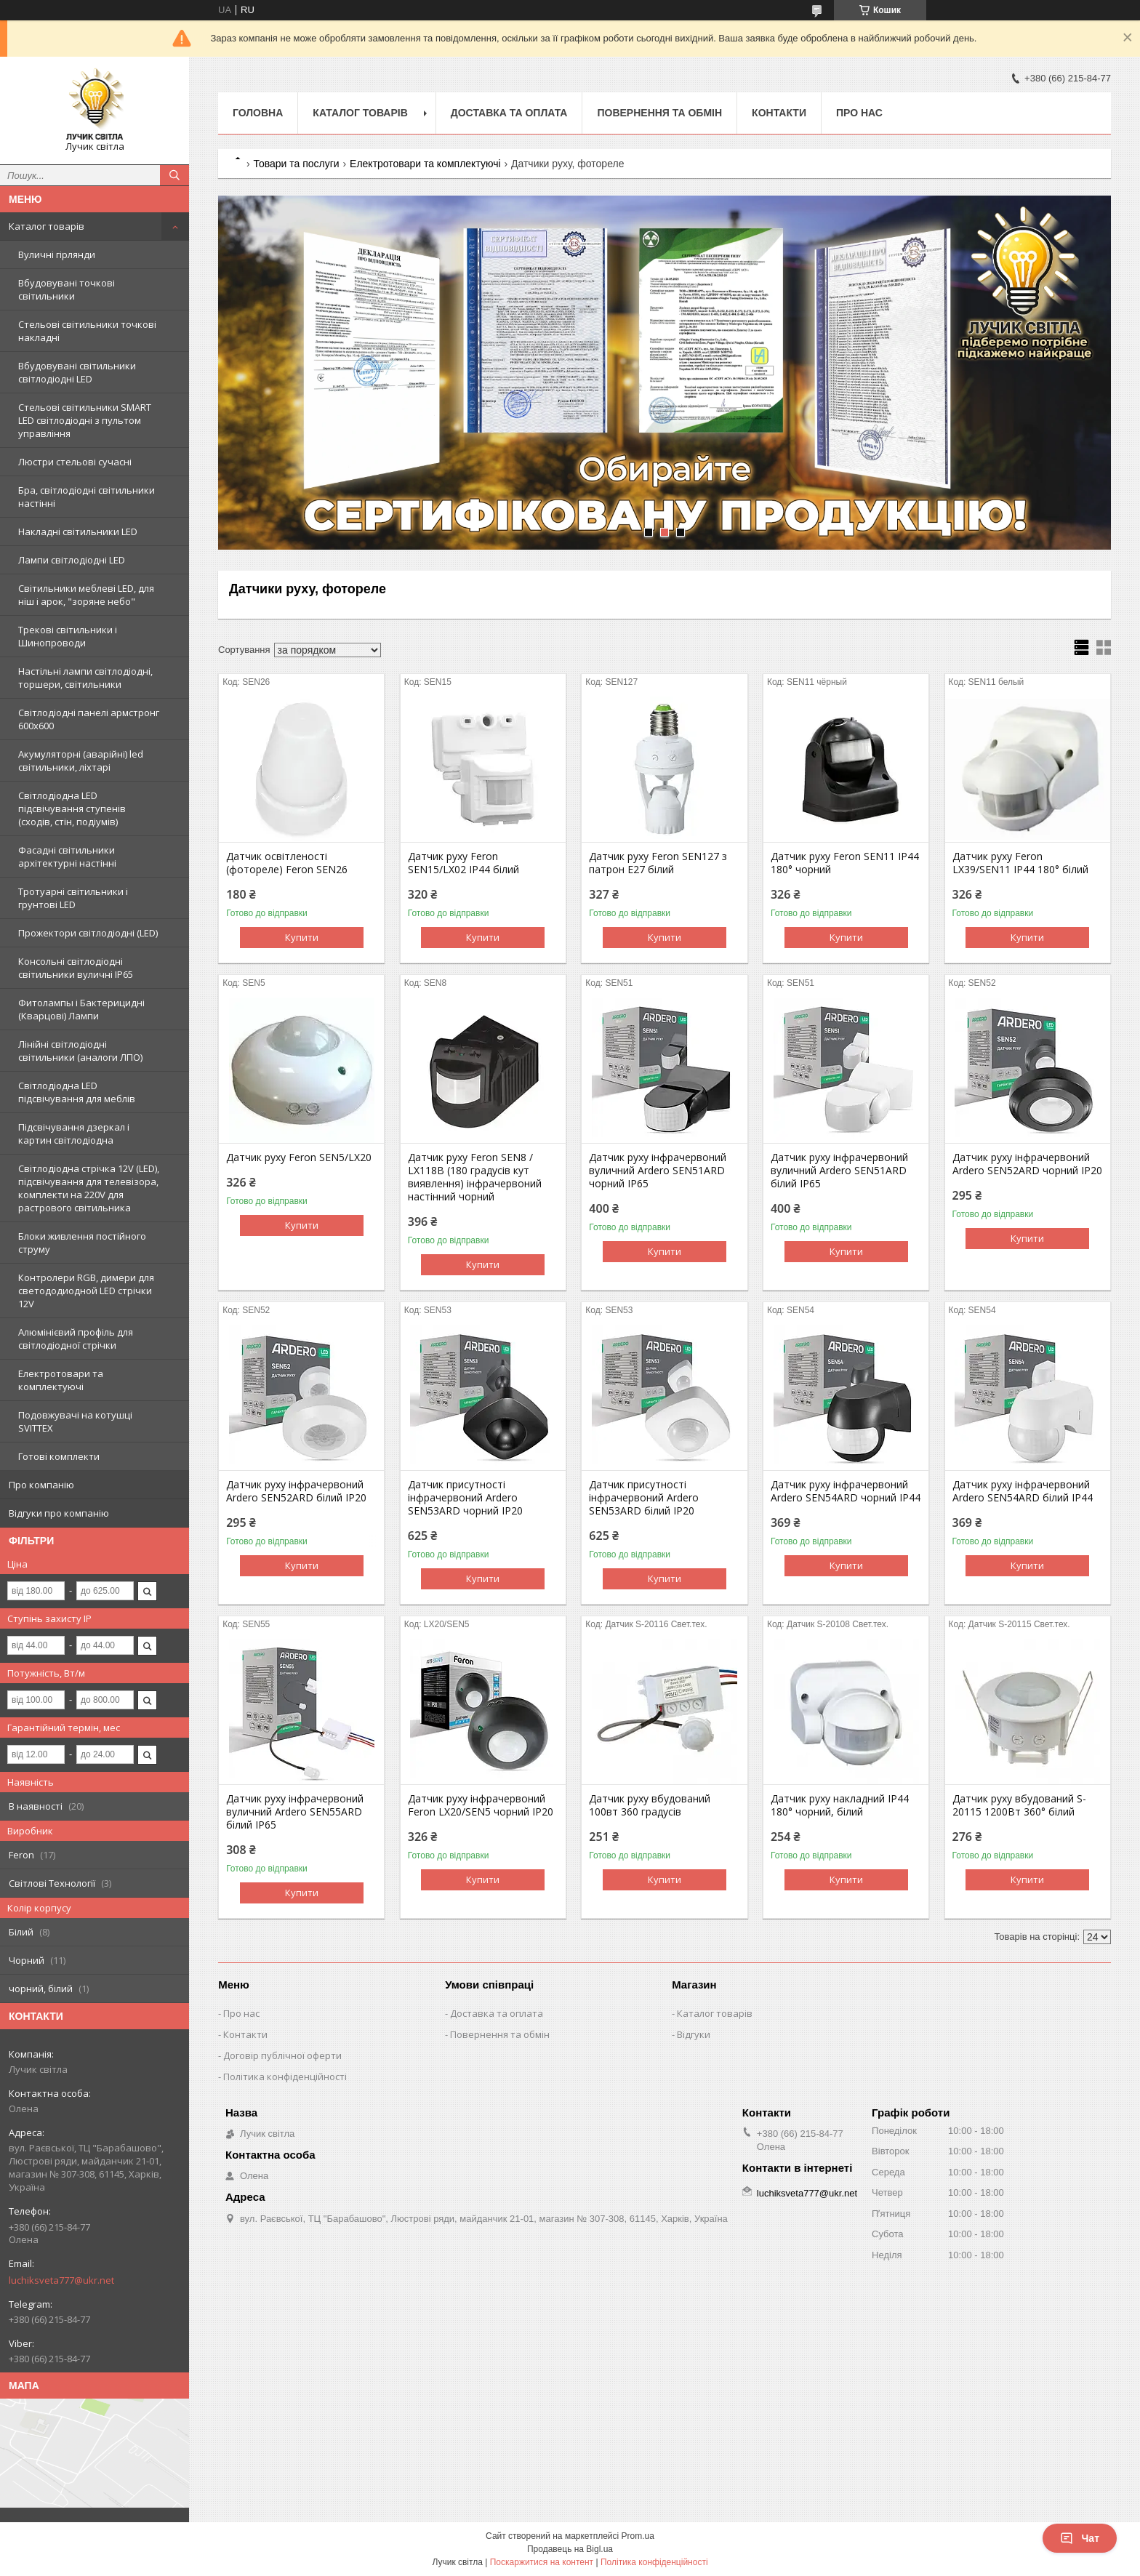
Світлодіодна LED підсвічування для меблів (76, 1092)
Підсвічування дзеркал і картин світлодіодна (73, 1133)
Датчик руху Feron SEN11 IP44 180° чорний (845, 863)
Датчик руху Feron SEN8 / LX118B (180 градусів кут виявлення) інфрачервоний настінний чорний (475, 1177)
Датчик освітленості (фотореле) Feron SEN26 (287, 863)
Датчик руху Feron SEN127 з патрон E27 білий (658, 863)
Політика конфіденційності (285, 2076)
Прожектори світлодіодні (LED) (88, 932)
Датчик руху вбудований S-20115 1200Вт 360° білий (1019, 1805)
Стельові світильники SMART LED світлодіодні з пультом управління (84, 420)
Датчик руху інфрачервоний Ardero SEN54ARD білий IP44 (1022, 1491)
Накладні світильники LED (77, 531)
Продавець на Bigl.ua (570, 2549)
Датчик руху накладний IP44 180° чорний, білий (840, 1805)
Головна (258, 113)
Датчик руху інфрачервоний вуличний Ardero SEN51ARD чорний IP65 (657, 1170)
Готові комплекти (59, 1456)
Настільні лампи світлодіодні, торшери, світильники (85, 678)
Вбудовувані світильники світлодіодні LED (77, 372)
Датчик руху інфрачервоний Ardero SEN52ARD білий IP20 (296, 1491)
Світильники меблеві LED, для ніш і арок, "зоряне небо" (86, 595)
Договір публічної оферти (282, 2055)
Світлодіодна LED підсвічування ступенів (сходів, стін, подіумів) (72, 808)
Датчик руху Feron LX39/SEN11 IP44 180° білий (1020, 863)
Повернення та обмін (659, 113)
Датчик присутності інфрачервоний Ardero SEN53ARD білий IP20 (644, 1497)
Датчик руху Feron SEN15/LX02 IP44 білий (463, 863)
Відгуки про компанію (59, 1513)
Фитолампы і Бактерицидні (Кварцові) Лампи (81, 1009)
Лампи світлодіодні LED (71, 559)
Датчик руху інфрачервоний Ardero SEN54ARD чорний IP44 (845, 1491)
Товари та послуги (296, 163)
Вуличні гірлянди (56, 254)
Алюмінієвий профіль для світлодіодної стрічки (75, 1338)
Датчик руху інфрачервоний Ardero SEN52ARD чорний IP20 (1027, 1164)
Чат (1079, 2538)
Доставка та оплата (509, 113)
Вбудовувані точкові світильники (66, 289)
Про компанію (41, 1484)
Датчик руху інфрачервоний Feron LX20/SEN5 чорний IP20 (480, 1805)
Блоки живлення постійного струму (82, 1242)
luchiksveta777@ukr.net (61, 2280)
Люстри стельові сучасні (75, 461)
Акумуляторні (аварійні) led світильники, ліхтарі (80, 760)
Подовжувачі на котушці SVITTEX (75, 1421)
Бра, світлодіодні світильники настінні (86, 496)
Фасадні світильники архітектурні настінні (67, 856)
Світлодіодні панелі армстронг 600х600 (88, 719)
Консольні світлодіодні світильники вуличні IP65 (75, 968)
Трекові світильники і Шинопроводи (67, 636)
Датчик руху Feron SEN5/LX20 (299, 1157)
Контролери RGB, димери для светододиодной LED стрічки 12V (86, 1290)
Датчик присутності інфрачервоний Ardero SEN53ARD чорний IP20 (465, 1497)
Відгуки (693, 2034)
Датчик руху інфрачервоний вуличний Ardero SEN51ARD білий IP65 (839, 1170)
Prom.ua (638, 2536)
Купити (301, 937)
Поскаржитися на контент (541, 2562)
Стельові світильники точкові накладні (87, 331)
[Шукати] (174, 175)
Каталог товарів (46, 226)
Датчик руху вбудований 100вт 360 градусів (649, 1805)
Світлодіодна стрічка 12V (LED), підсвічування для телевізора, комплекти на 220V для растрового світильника (88, 1188)
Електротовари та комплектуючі (60, 1380)
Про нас (859, 113)
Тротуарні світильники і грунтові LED (73, 898)
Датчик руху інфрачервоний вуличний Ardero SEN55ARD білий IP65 (295, 1811)
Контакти (779, 113)
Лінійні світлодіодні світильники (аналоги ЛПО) (80, 1051)
